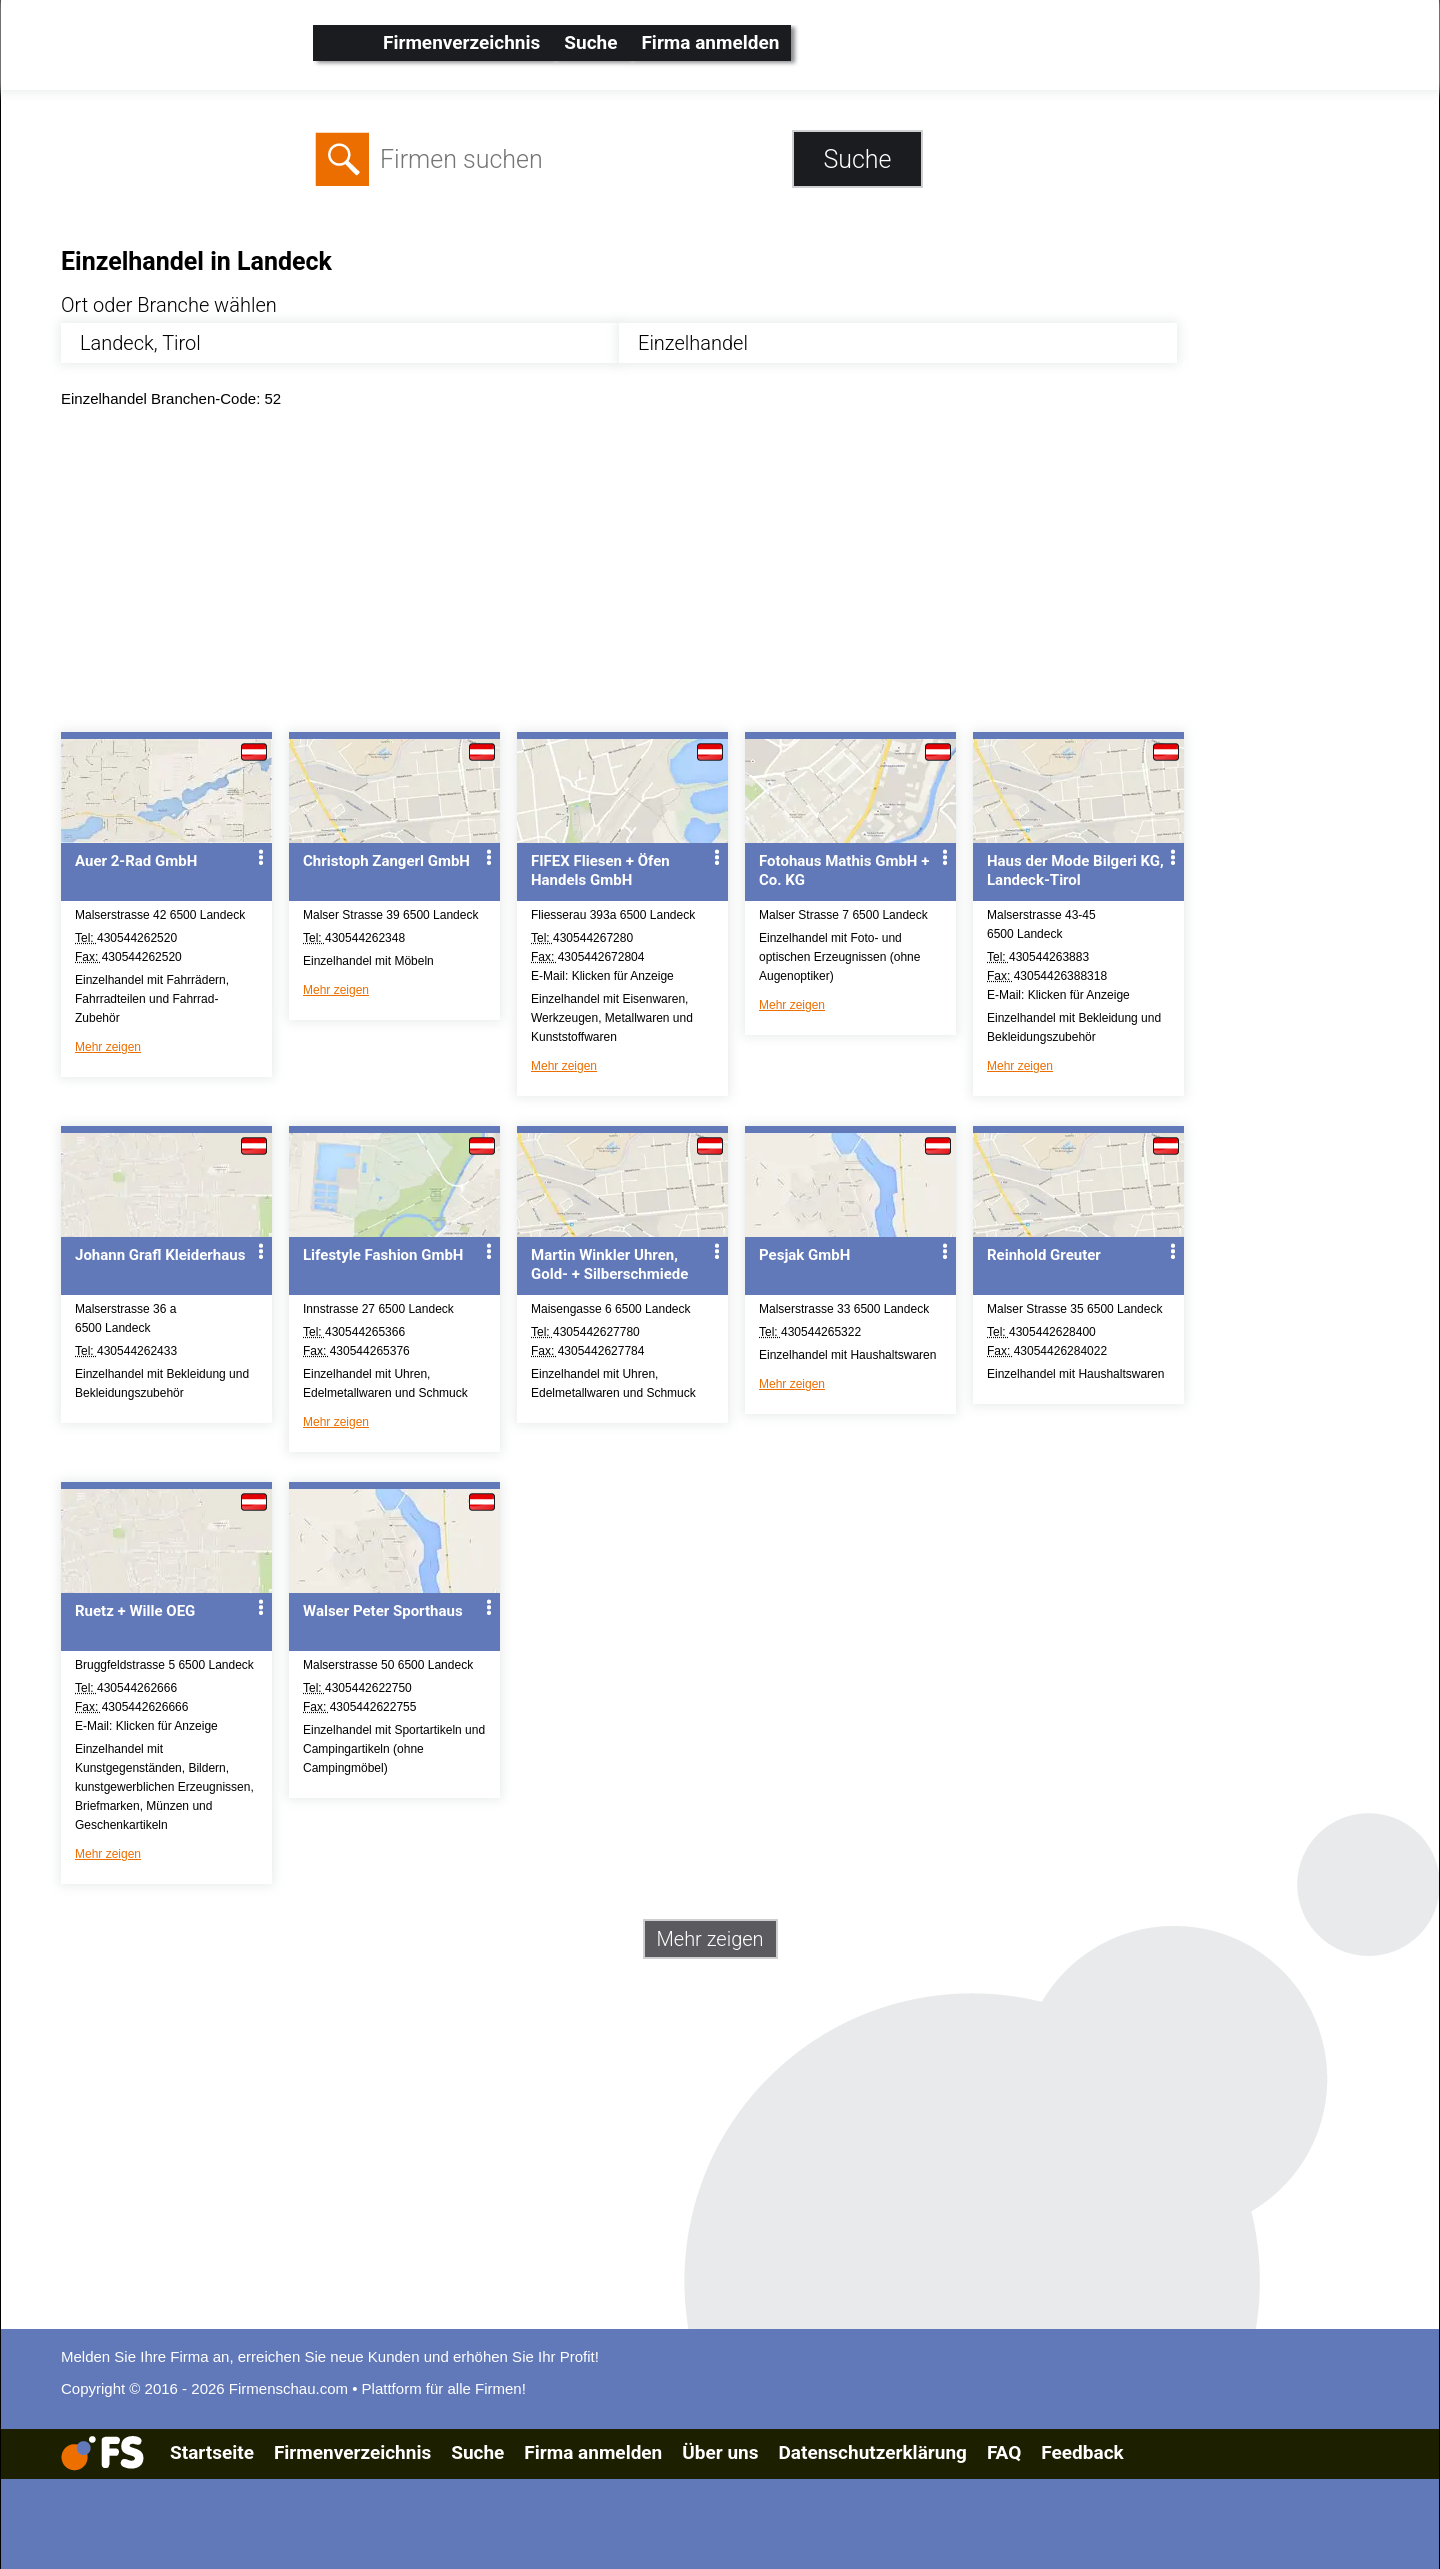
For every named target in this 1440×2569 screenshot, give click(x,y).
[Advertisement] (661, 575)
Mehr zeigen (108, 1047)
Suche (590, 42)
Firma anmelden (710, 42)
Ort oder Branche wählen (169, 305)
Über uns (720, 2452)
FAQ (1004, 2452)
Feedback (1082, 2452)
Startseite (212, 2452)
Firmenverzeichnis (461, 42)
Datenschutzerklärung (872, 2452)
